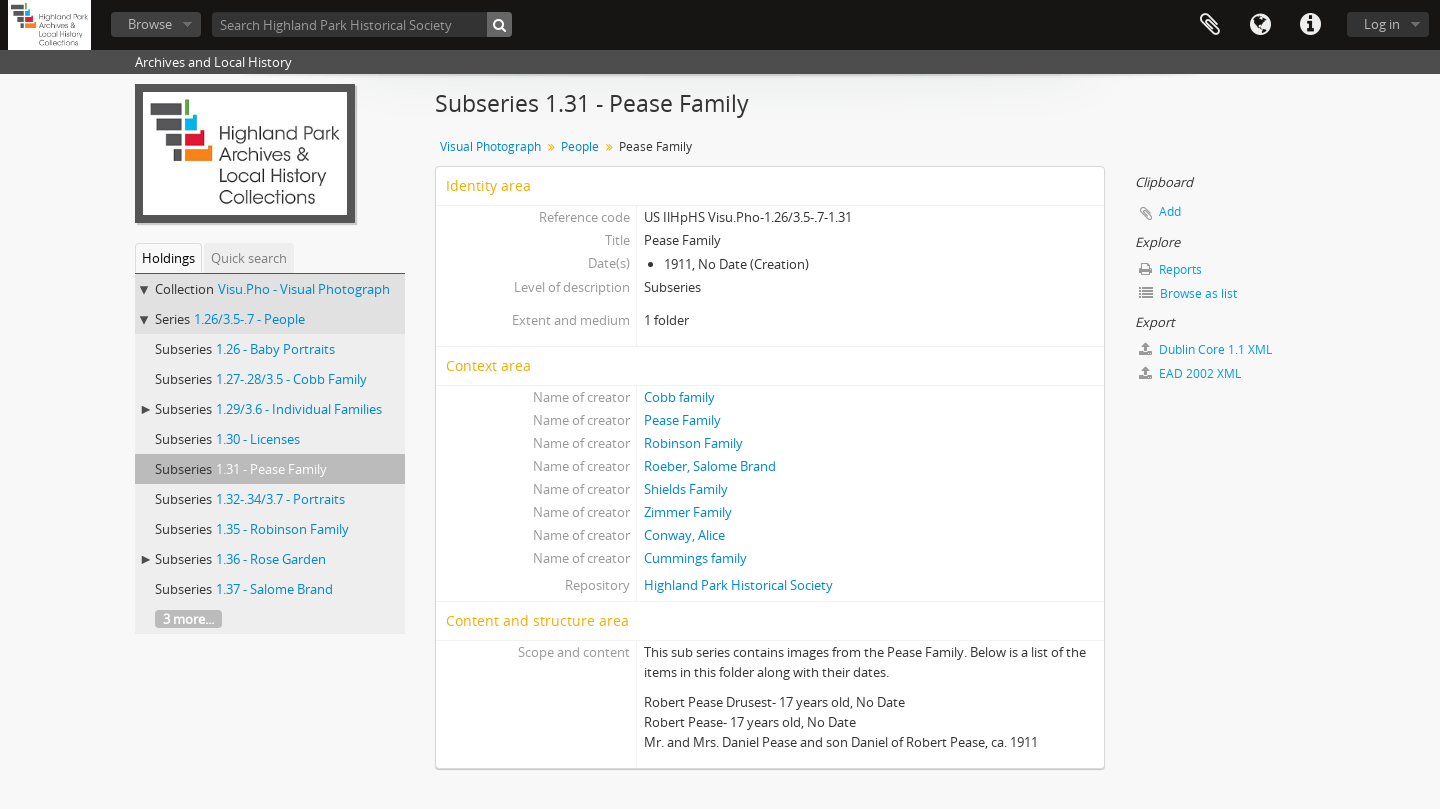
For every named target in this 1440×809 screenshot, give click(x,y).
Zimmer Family (688, 512)
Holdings (168, 258)
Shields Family (686, 489)
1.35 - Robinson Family (282, 529)
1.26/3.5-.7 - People (249, 319)
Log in (1382, 24)
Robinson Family (693, 443)
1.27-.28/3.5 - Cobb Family (291, 379)
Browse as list (1188, 293)
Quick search (249, 258)
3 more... (188, 619)
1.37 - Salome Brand (274, 589)
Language (1260, 25)
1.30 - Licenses (258, 439)
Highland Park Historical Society (738, 585)
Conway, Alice (684, 535)
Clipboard (1210, 25)
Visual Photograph (490, 146)
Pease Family (682, 420)
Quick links (1310, 25)
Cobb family (679, 397)
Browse (150, 24)
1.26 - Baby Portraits (275, 349)
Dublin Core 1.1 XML (1205, 349)
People (580, 146)
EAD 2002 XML (1190, 373)
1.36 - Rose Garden (271, 559)
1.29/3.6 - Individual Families (299, 409)
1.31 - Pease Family (271, 469)
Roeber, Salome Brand (710, 466)
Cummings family (695, 558)
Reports (1170, 269)
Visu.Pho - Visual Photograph (304, 289)
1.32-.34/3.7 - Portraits (280, 499)
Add (1170, 211)
